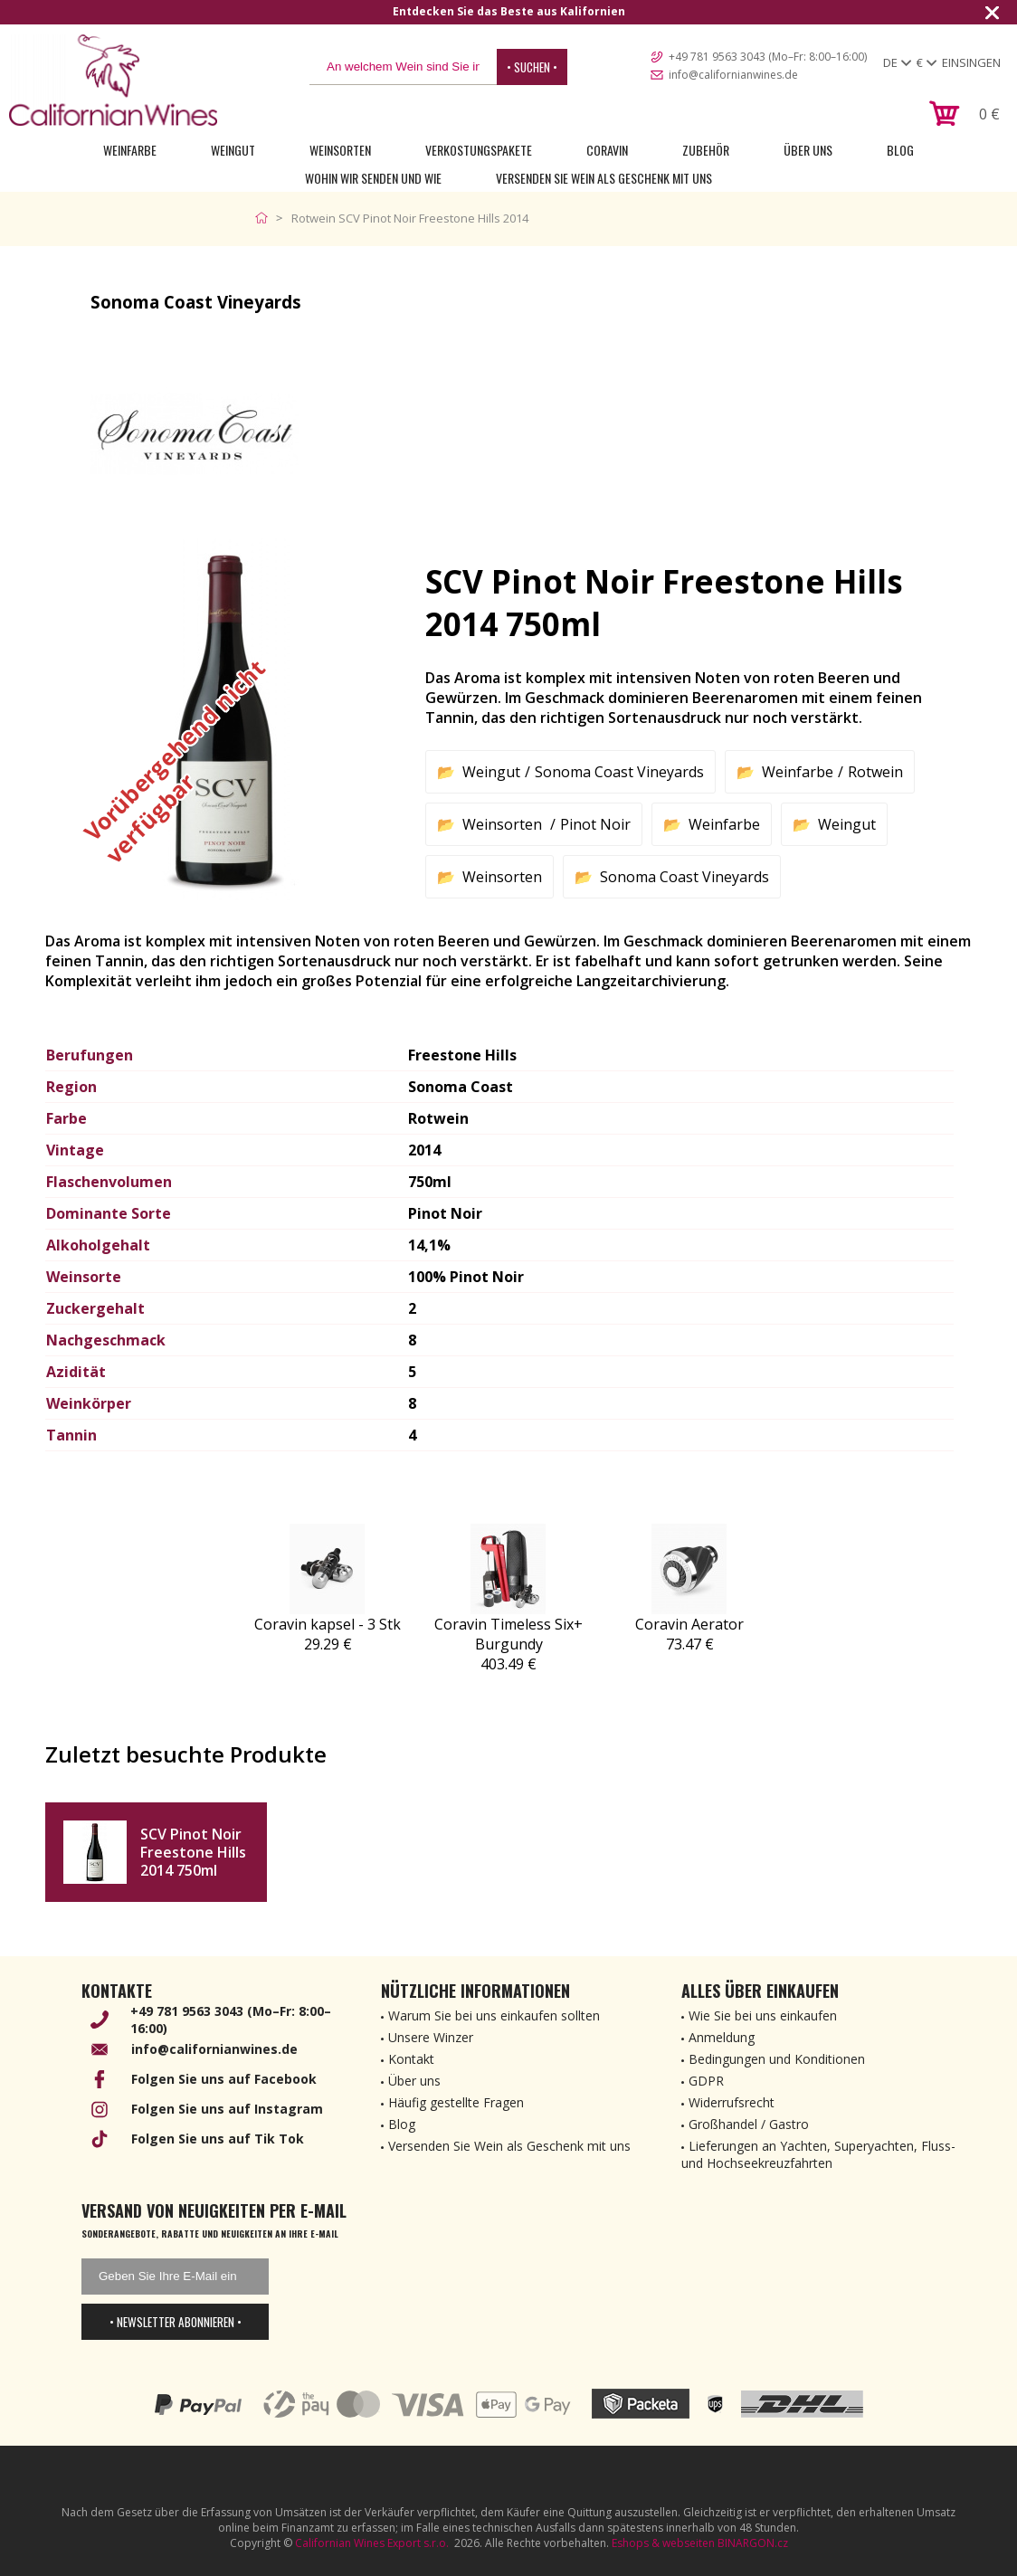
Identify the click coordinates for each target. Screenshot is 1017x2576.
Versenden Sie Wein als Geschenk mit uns (604, 177)
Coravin (607, 149)
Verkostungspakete (478, 149)
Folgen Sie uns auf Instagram (227, 2108)
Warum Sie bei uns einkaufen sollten (494, 2015)
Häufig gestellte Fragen (456, 2102)
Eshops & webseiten (663, 2543)
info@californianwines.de (733, 74)
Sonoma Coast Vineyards (619, 772)
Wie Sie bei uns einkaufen (763, 2015)
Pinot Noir (595, 824)
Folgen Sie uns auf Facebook (224, 2078)
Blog (900, 149)
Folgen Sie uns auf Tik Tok (217, 2138)
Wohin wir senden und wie (373, 177)
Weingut (233, 149)
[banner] (113, 80)
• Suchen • (532, 67)
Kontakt (411, 2058)
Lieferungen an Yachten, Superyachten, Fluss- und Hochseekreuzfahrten (818, 2154)
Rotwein (875, 772)
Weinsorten (340, 149)
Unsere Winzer (430, 2037)
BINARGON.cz (753, 2543)
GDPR (706, 2080)
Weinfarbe (130, 149)
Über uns (808, 149)
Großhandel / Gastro (749, 2124)
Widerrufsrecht (732, 2102)
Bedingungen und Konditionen (777, 2058)
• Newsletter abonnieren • (175, 2322)
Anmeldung (722, 2037)
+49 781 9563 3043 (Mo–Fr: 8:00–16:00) (768, 56)
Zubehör (705, 149)
